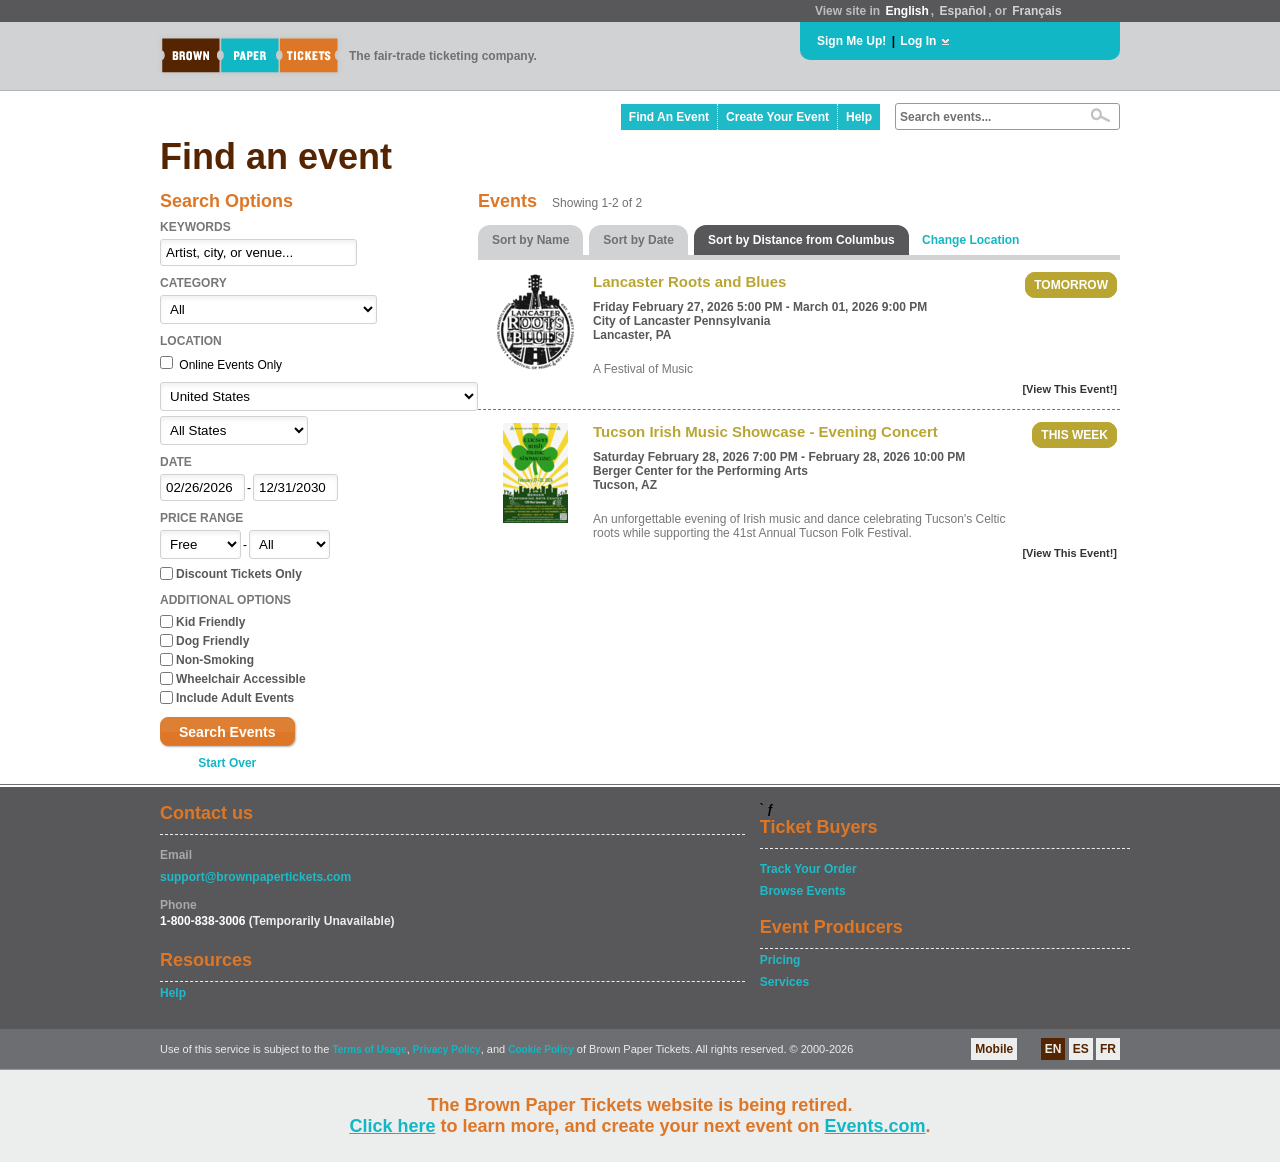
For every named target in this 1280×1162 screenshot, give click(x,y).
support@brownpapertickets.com (255, 877)
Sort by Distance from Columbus (801, 240)
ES (1081, 1049)
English (906, 11)
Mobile (994, 1049)
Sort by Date (638, 240)
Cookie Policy (541, 1049)
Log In (918, 41)
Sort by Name (530, 240)
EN (1053, 1049)
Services (784, 982)
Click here (392, 1126)
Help (859, 117)
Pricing (780, 960)
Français (1036, 11)
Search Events (227, 732)
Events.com (875, 1126)
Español (963, 11)
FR (1108, 1049)
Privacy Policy (447, 1049)
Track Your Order (808, 869)
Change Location (970, 240)
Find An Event (669, 117)
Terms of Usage (369, 1049)
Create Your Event (777, 117)
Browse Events (803, 891)
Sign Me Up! (851, 41)
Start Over (227, 763)
